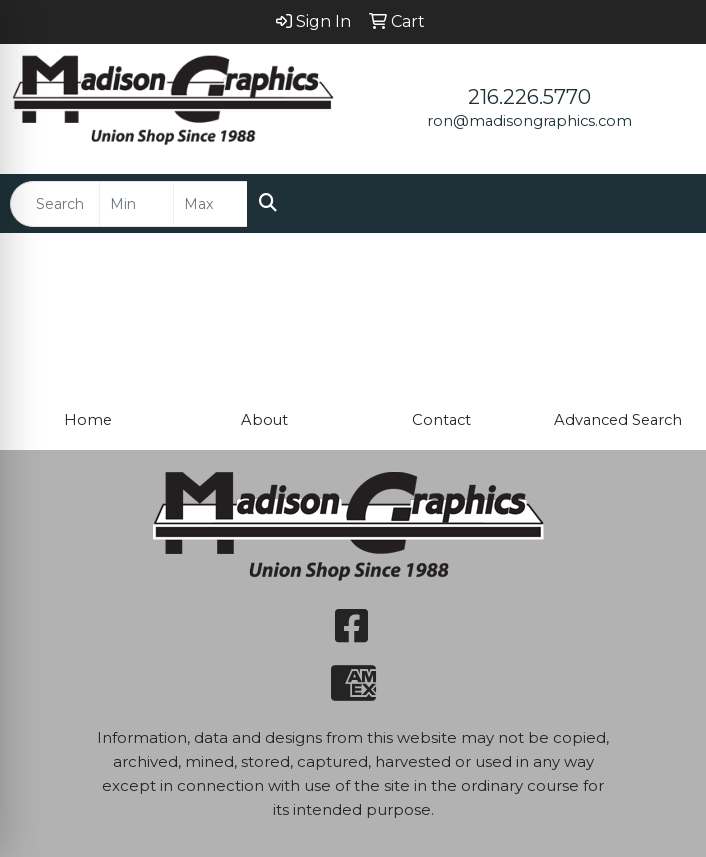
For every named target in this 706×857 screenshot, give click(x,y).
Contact (441, 420)
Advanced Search (618, 420)
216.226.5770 (529, 97)
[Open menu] (666, 204)
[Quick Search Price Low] (136, 204)
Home (88, 420)
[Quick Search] (55, 204)
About (264, 420)
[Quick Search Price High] (210, 204)
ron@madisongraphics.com (529, 121)
